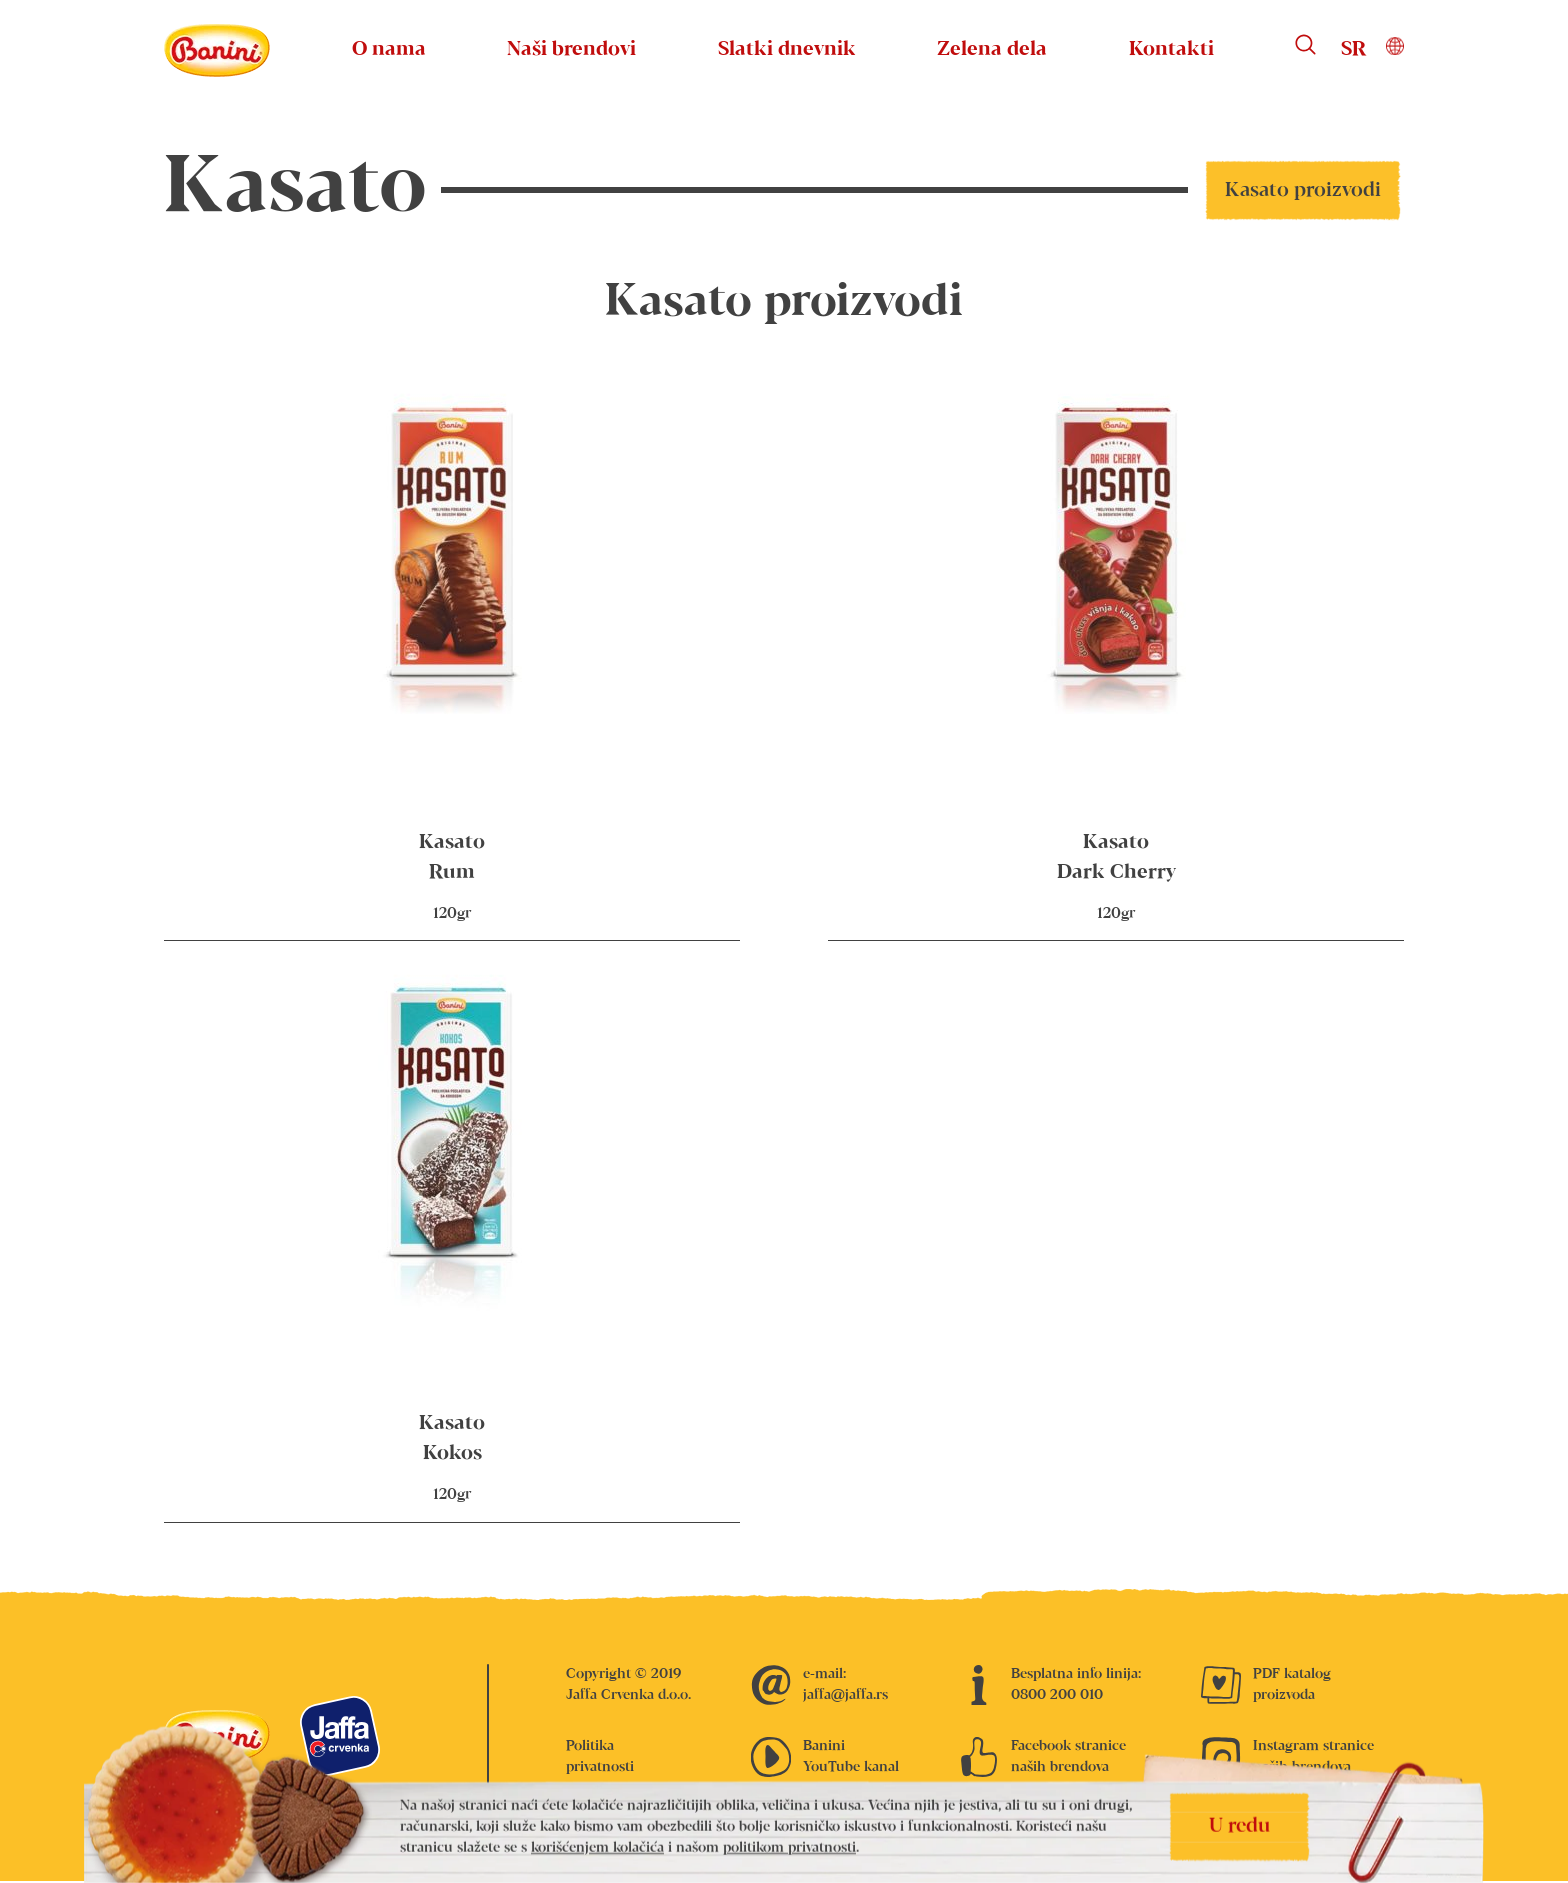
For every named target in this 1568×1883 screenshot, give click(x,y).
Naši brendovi (571, 49)
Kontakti (1171, 49)
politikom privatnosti (789, 1848)
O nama (389, 49)
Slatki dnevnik (787, 49)
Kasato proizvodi (1303, 190)
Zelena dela (992, 49)
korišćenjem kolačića (597, 1848)
